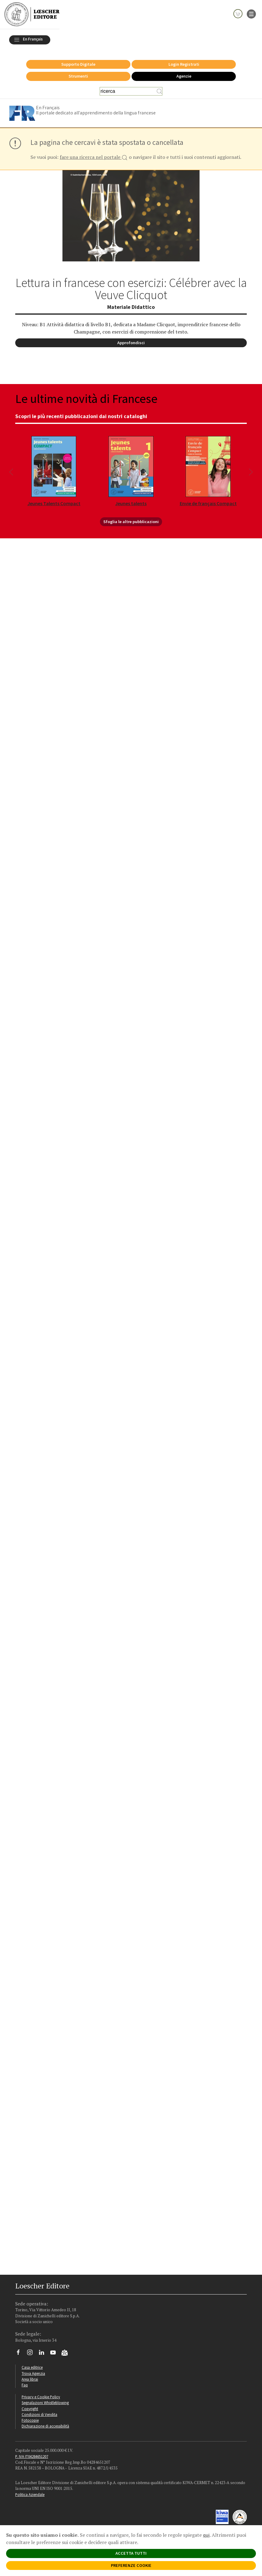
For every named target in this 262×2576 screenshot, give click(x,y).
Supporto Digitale (78, 61)
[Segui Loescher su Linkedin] (43, 2350)
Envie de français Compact (208, 500)
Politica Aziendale (29, 2491)
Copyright (30, 2405)
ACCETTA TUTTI (131, 2553)
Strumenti (78, 72)
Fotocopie (30, 2416)
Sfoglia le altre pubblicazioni (131, 518)
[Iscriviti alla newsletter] (67, 2350)
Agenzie (183, 72)
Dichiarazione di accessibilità (45, 2422)
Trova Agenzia (33, 2370)
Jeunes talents (131, 500)
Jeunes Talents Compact (53, 500)
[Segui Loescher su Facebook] (20, 2350)
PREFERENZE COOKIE (131, 2565)
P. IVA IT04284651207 (31, 2453)
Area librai (30, 2375)
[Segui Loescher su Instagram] (32, 2350)
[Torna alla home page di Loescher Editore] (32, 14)
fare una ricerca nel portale (94, 154)
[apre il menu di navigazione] (251, 13)
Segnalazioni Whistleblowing (45, 2399)
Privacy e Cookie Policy (41, 2393)
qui (206, 2535)
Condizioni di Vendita (39, 2411)
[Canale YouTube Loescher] (55, 2350)
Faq (25, 2381)
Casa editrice (32, 2363)
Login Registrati (183, 61)
